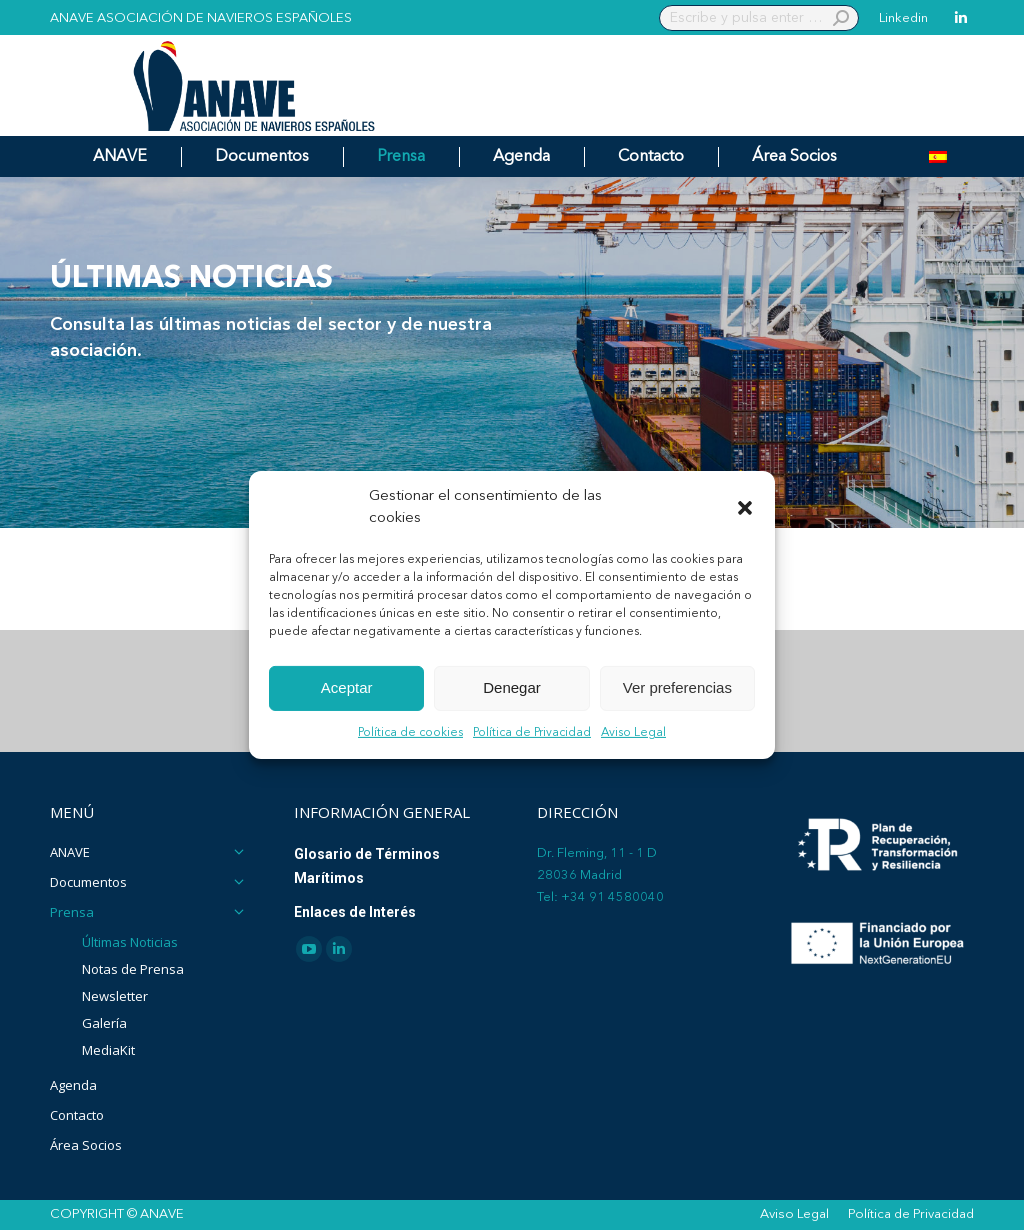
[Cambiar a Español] (938, 156)
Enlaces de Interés (355, 912)
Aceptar (347, 687)
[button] (745, 508)
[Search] (759, 18)
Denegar (512, 687)
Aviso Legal (633, 733)
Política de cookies (410, 733)
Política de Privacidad (532, 733)
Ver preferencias (677, 687)
